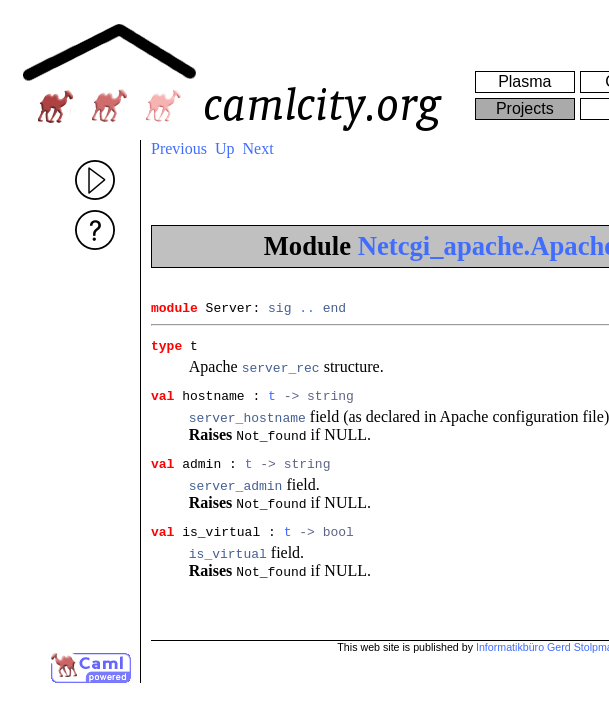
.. (307, 310)
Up (225, 148)
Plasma (524, 81)
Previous (179, 148)
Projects (525, 108)
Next (258, 148)
